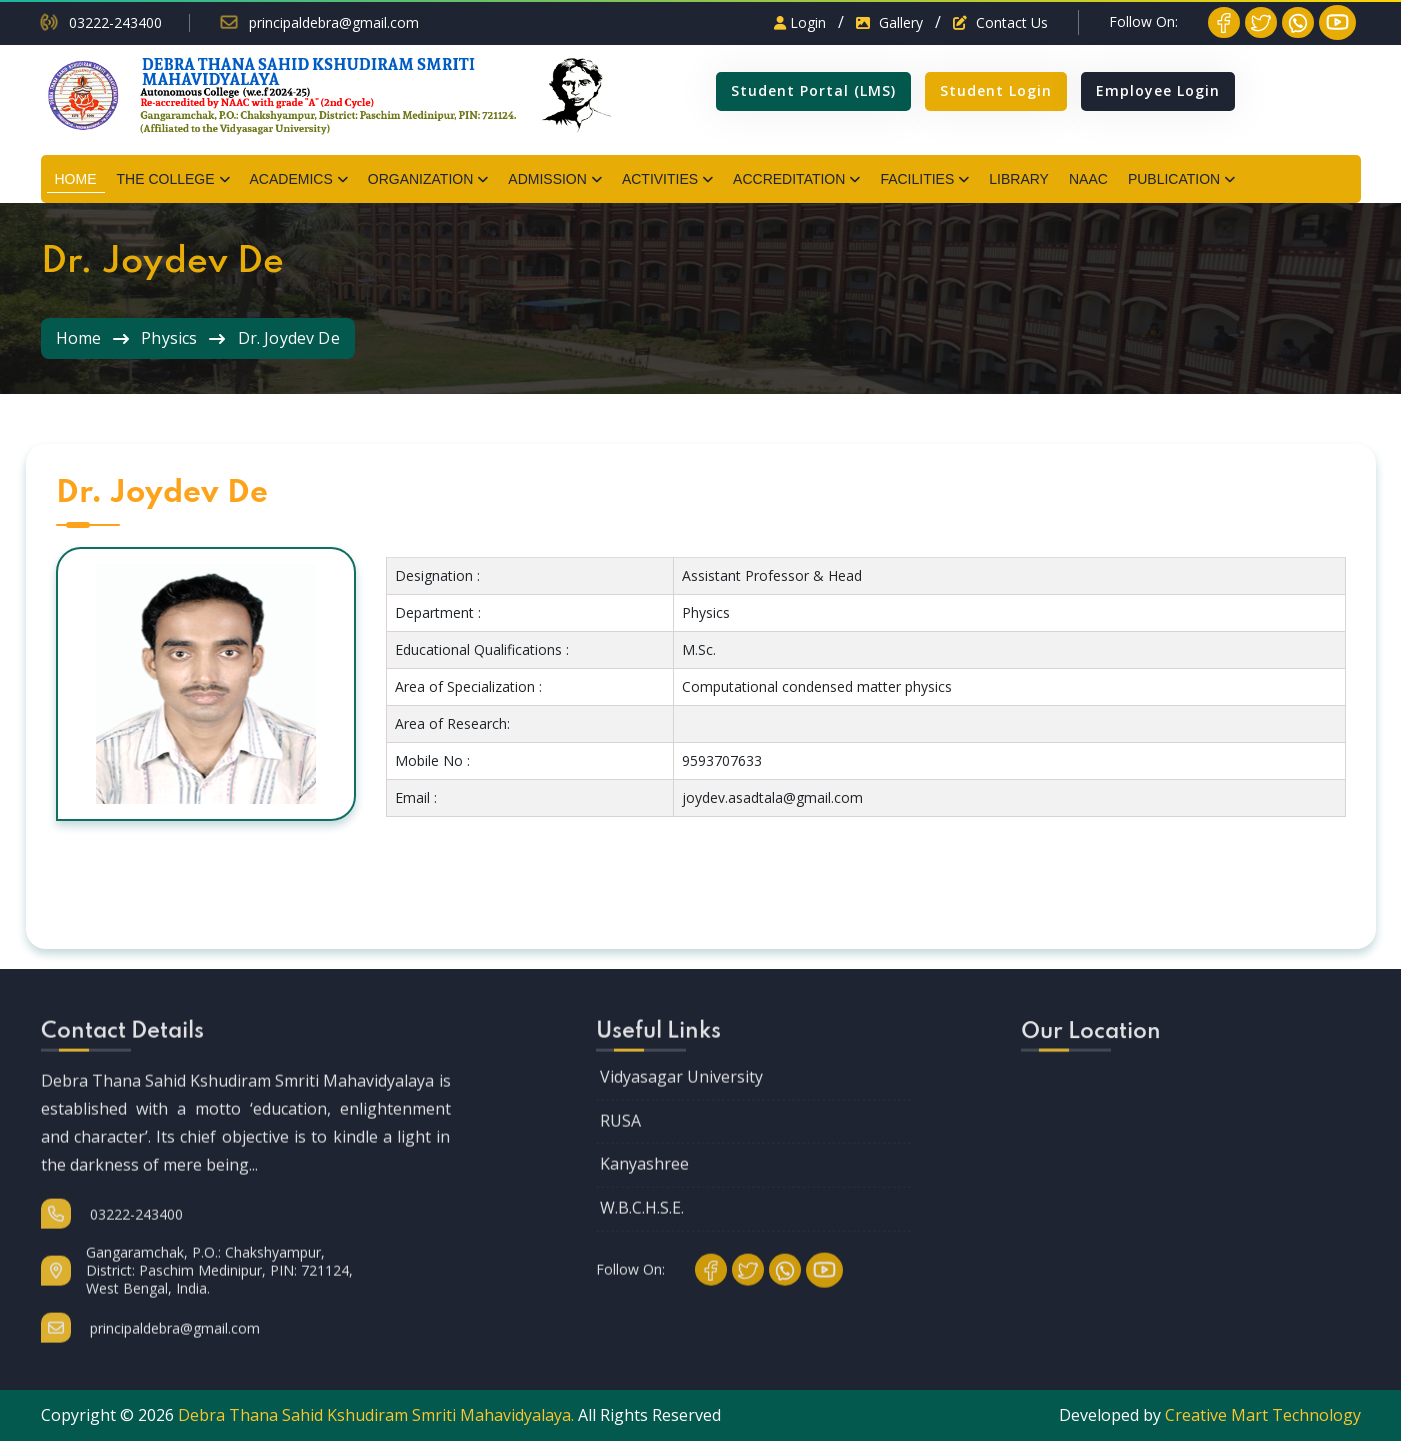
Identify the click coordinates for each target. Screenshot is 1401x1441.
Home (79, 338)
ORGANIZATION (421, 179)
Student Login (996, 90)
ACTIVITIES (660, 179)
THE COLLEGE (166, 179)
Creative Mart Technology (1263, 1415)
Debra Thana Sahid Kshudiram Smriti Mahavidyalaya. (376, 1415)
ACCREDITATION (789, 179)
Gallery (889, 22)
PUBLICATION (1174, 179)
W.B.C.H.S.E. (642, 1229)
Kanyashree (644, 1185)
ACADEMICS (291, 179)
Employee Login (1158, 90)
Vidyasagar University (681, 1098)
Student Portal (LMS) (813, 90)
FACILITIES (917, 179)
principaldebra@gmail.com (334, 23)
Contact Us (1000, 22)
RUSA (620, 1142)
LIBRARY (1019, 179)
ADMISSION (547, 179)
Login (800, 22)
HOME (76, 179)
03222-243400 (115, 23)
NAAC (1088, 179)
